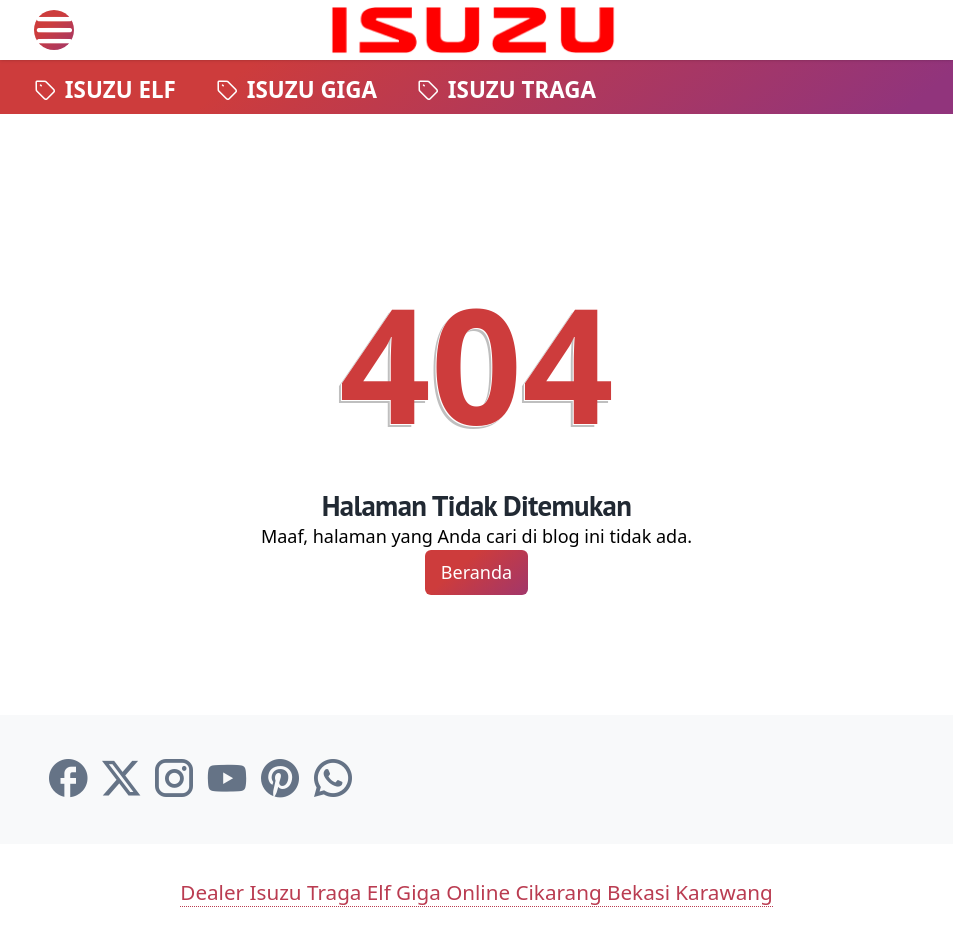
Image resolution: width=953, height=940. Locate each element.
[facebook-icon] (68, 779)
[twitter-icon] (121, 779)
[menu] (54, 30)
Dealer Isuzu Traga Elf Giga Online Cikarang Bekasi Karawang (476, 891)
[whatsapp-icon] (333, 779)
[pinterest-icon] (280, 779)
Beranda (476, 572)
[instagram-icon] (174, 779)
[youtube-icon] (227, 779)
